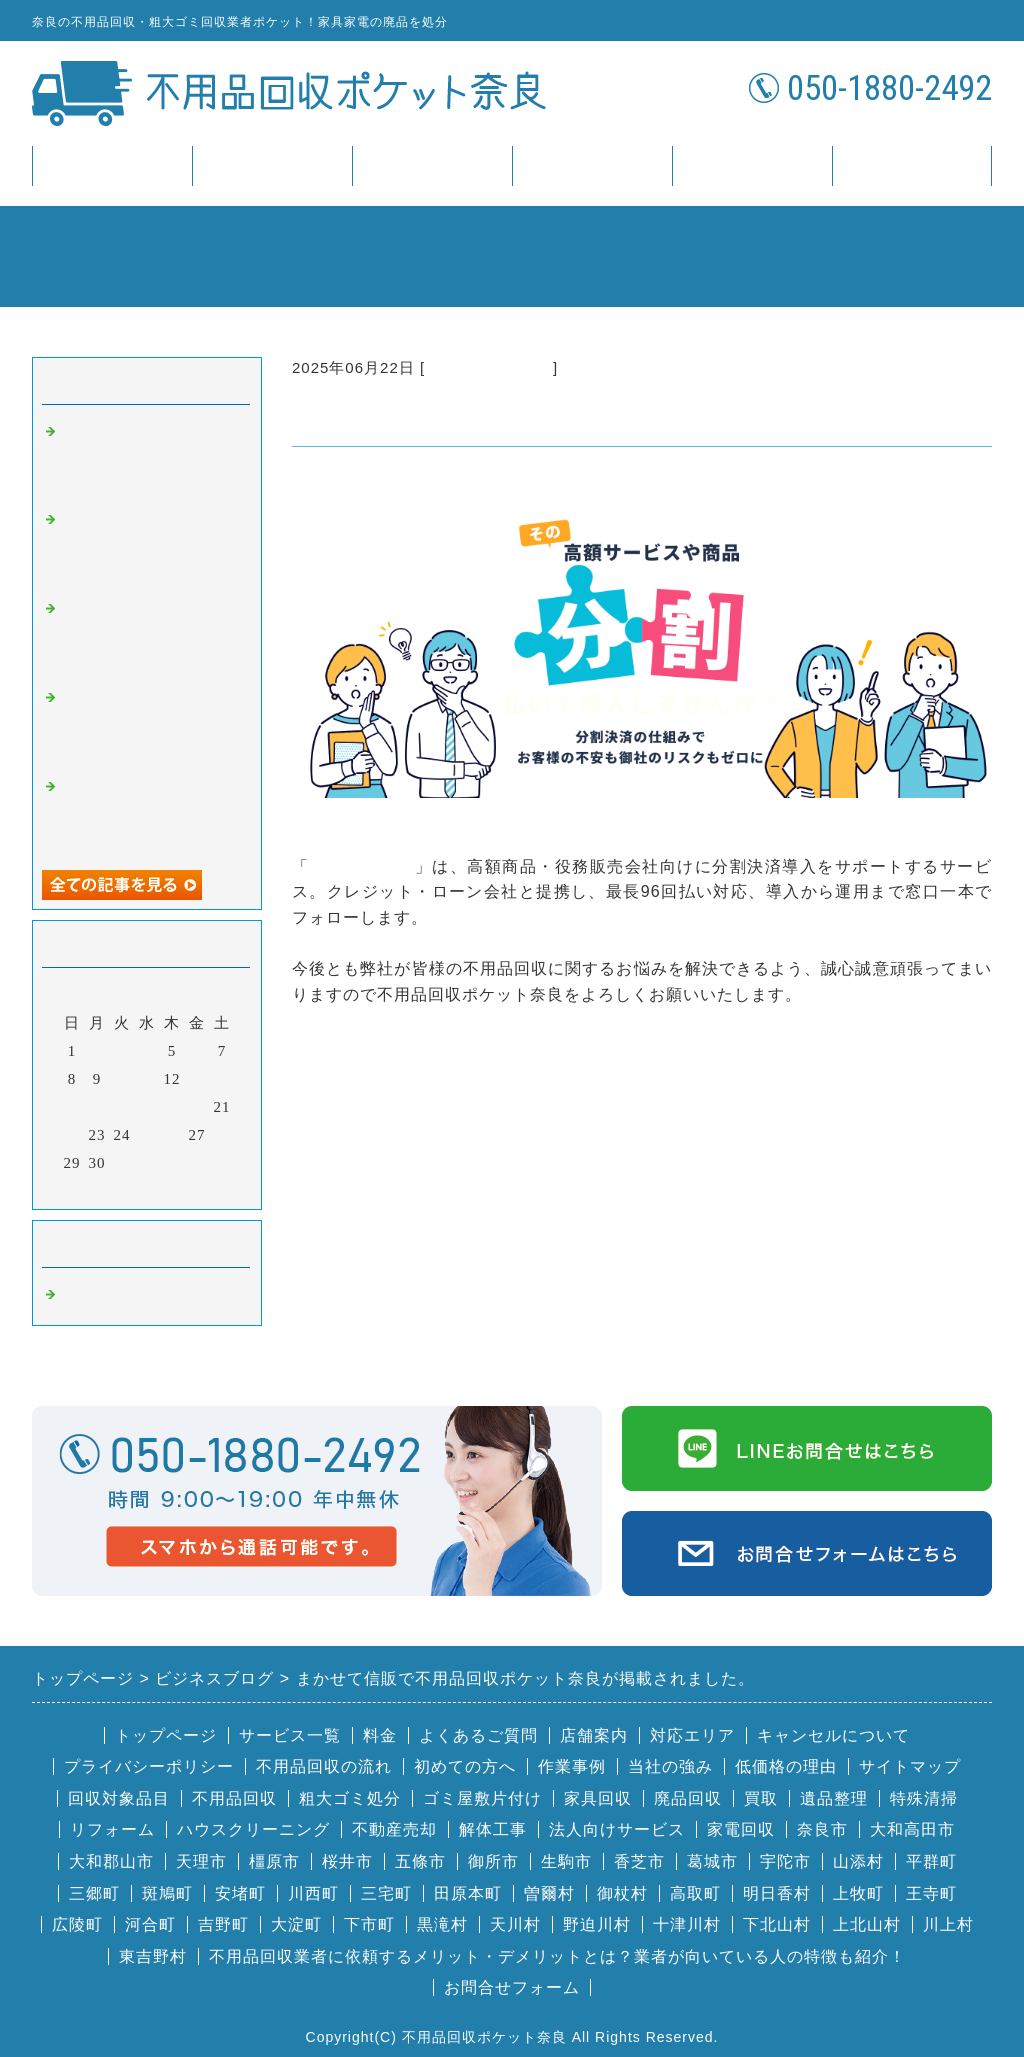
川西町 (313, 1893)
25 (147, 1135)
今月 (147, 1189)
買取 (761, 1798)
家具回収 (598, 1798)
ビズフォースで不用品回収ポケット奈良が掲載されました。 (150, 724)
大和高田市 (912, 1829)
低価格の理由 (786, 1766)
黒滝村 (442, 1924)
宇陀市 (785, 1861)
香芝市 (639, 1861)
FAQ (592, 165)
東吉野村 (153, 1956)
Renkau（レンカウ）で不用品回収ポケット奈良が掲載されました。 (152, 546)
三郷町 (94, 1893)
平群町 (931, 1861)
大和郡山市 (111, 1861)
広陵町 (77, 1924)
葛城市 (712, 1861)
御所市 (493, 1861)
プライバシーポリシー (149, 1766)
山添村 (858, 1861)
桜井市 (347, 1861)
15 (72, 1107)
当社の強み (670, 1766)
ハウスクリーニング (253, 1829)
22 (72, 1135)
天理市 (201, 1861)
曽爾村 (549, 1893)
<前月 (105, 1189)
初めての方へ (465, 1766)
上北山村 (867, 1924)
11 (147, 1079)
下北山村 (777, 1924)
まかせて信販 (362, 866)
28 (222, 1135)
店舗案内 (752, 165)
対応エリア (692, 1735)
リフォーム (112, 1829)
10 (122, 1079)
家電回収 (741, 1829)
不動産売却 (394, 1829)
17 (122, 1107)
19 (172, 1107)
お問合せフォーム (512, 1987)
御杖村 (622, 1893)
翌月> (188, 1189)
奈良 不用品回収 (489, 367)
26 (172, 1135)
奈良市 (822, 1829)
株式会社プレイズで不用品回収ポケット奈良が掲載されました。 (150, 813)
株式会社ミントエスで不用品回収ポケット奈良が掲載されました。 (150, 458)
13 (197, 1079)
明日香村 (777, 1893)
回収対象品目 (119, 1798)
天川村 (515, 1924)
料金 (432, 165)
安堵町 (240, 1893)
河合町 (150, 1924)
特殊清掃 (924, 1798)
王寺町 (931, 1893)
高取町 (695, 1893)
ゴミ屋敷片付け (482, 1798)
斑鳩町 (167, 1893)
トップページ (112, 165)
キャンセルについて (833, 1735)
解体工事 (493, 1829)
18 (147, 1107)
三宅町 (386, 1893)
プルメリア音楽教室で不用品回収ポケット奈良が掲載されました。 (150, 635)
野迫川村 (597, 1924)
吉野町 (223, 1924)
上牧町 (858, 1893)
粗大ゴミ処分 (350, 1798)
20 (197, 1107)
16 (97, 1107)
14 (222, 1079)
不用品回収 (234, 1798)
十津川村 (687, 1924)
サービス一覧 (272, 165)
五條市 (420, 1861)
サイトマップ (910, 1766)
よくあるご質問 (478, 1735)
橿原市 (274, 1861)
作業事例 (572, 1766)
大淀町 (296, 1924)
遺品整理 (834, 1798)
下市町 (369, 1924)
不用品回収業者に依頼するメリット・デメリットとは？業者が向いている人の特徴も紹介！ (557, 1956)
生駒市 (566, 1861)
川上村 (948, 1924)
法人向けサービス (617, 1829)
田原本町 (468, 1893)
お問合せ (912, 165)
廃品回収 (688, 1798)
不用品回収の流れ (324, 1766)
